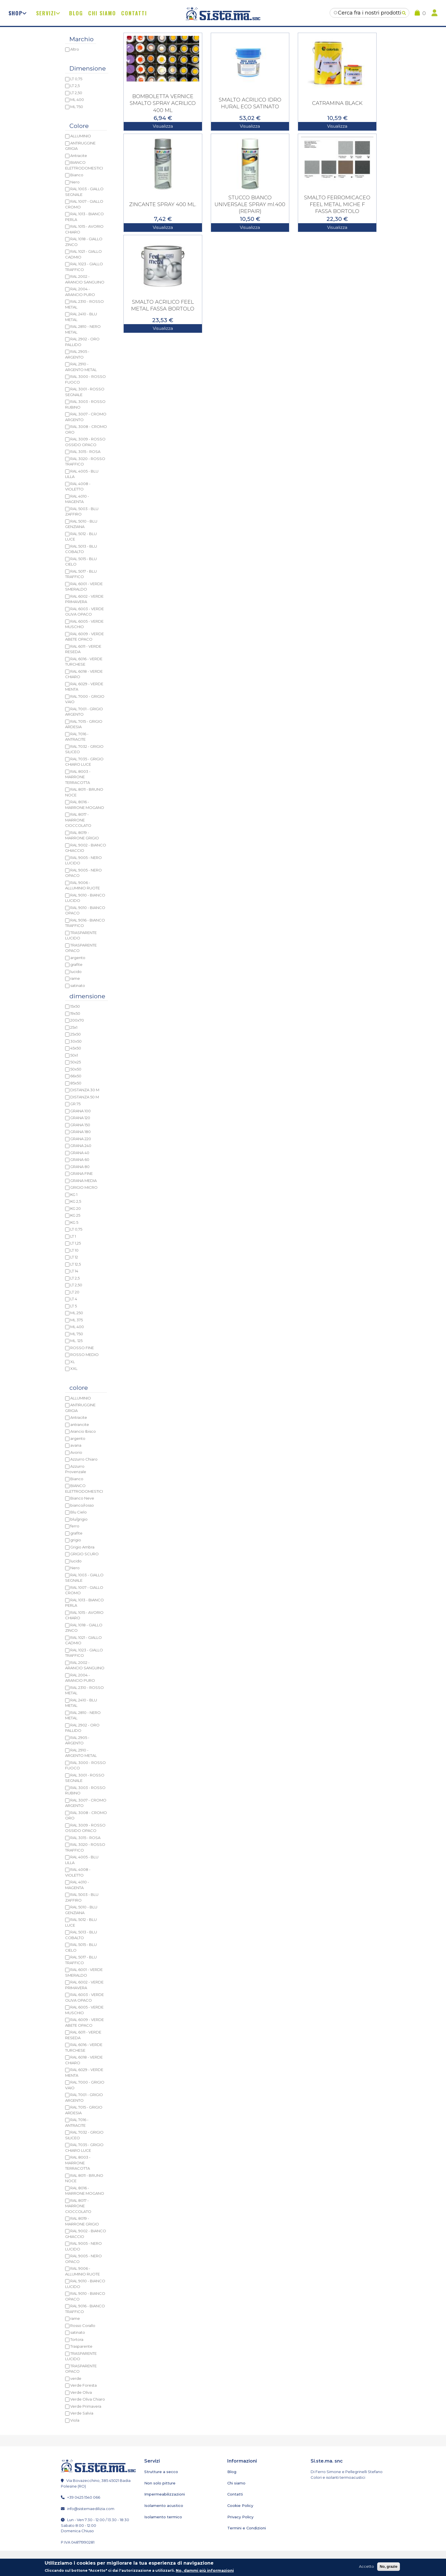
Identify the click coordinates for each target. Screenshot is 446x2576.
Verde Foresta (83, 2385)
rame (75, 978)
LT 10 (74, 1250)
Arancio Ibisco (83, 1431)
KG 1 (73, 1194)
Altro (74, 49)
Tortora (76, 2339)
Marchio (81, 39)
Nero (75, 182)
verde (75, 2378)
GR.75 (75, 1103)
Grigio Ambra (82, 1547)
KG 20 (75, 1208)
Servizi (46, 13)
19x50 (75, 1013)
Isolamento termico (162, 2516)
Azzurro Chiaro (84, 1459)
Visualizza (163, 126)
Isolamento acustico (162, 2505)
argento (77, 957)
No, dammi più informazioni (205, 2570)
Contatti (134, 13)
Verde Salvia (81, 2413)
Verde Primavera (85, 2406)
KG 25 (75, 1215)
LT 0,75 (76, 78)
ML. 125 (76, 1340)
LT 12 (74, 1257)
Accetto (366, 2566)
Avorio (76, 1452)
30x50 (76, 1041)
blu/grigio (79, 1519)
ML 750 (76, 106)
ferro (74, 1526)
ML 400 (77, 99)
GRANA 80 (80, 1166)
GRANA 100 (80, 1111)
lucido (76, 971)
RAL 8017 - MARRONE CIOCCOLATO (78, 820)
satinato (77, 985)
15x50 (75, 1006)
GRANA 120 (80, 1117)
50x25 (75, 1062)
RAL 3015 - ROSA (85, 451)
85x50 (75, 1083)
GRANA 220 (80, 1138)
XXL (73, 1368)
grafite (76, 964)
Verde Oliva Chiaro (87, 2399)
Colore (79, 125)
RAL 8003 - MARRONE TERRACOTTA (77, 777)
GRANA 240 (80, 1145)
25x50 (75, 1034)
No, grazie (388, 2566)
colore (78, 1387)
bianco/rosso (82, 1505)
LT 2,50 (76, 92)
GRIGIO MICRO (84, 1187)
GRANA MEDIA (83, 1180)
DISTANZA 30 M (84, 1090)
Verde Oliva (81, 2392)
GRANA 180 (80, 1131)
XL (72, 1361)
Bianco (76, 175)
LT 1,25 (75, 1243)
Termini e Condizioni (246, 2528)
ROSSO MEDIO (84, 1354)
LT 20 (74, 1292)
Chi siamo (102, 13)
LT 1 (73, 1236)
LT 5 (73, 1306)
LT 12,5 (75, 1264)
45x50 (75, 1048)
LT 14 (74, 1271)
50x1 (74, 1055)
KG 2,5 (75, 1201)
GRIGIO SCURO (84, 1554)
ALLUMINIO (80, 136)
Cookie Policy (240, 2505)
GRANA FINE (81, 1173)
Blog (76, 13)
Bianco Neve (82, 1498)
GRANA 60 (79, 1159)
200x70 (77, 1020)
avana (75, 1445)
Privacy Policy (240, 2516)
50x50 (75, 1069)
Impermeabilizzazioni (164, 2494)
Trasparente (81, 2346)
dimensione (87, 996)
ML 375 (76, 1320)
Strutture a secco (160, 2471)
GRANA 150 (80, 1125)
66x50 (75, 1076)
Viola (74, 2420)
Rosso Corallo (82, 2325)
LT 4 (73, 1299)
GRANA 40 (79, 1152)
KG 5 (74, 1222)
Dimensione (87, 68)
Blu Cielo (78, 1512)
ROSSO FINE (82, 1347)
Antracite (78, 155)
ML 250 (76, 1312)
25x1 (73, 1027)
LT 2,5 (75, 85)
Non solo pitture (159, 2483)
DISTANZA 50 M (84, 1097)
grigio (75, 1540)
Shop (15, 13)
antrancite (79, 1424)
